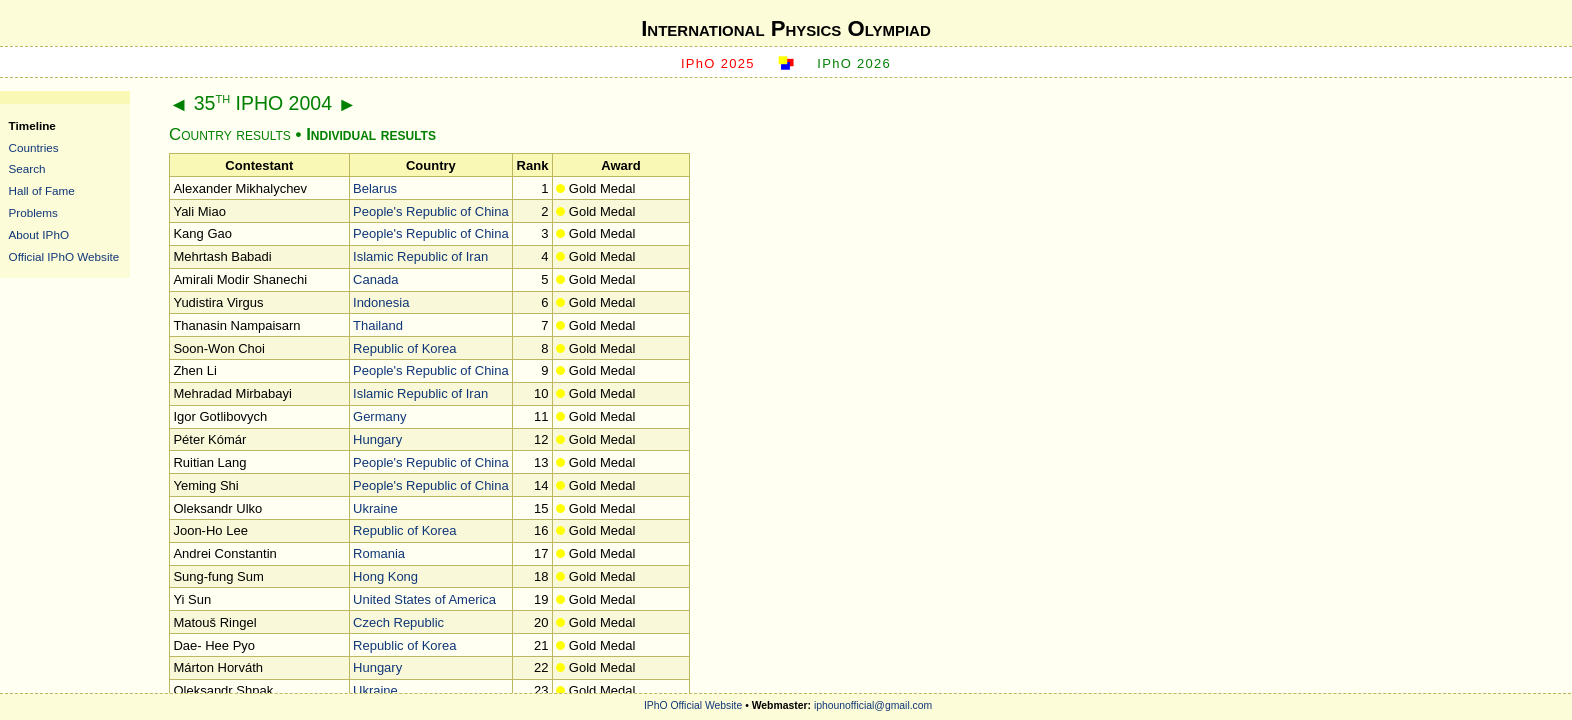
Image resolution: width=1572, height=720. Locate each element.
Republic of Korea (404, 348)
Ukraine (375, 508)
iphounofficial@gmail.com (873, 705)
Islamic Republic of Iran (420, 256)
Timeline (32, 125)
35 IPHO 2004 (263, 103)
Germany (379, 416)
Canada (376, 279)
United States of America (424, 599)
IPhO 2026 (854, 63)
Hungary (377, 439)
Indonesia (381, 302)
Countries (34, 147)
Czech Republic (398, 622)
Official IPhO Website (64, 256)
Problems (33, 212)
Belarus (375, 188)
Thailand (378, 325)
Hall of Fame (42, 190)
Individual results (371, 134)
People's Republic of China (431, 211)
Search (27, 168)
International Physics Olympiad (786, 28)
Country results (230, 134)
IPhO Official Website (693, 705)
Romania (379, 553)
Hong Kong (385, 576)
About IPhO (39, 234)
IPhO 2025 (718, 63)
